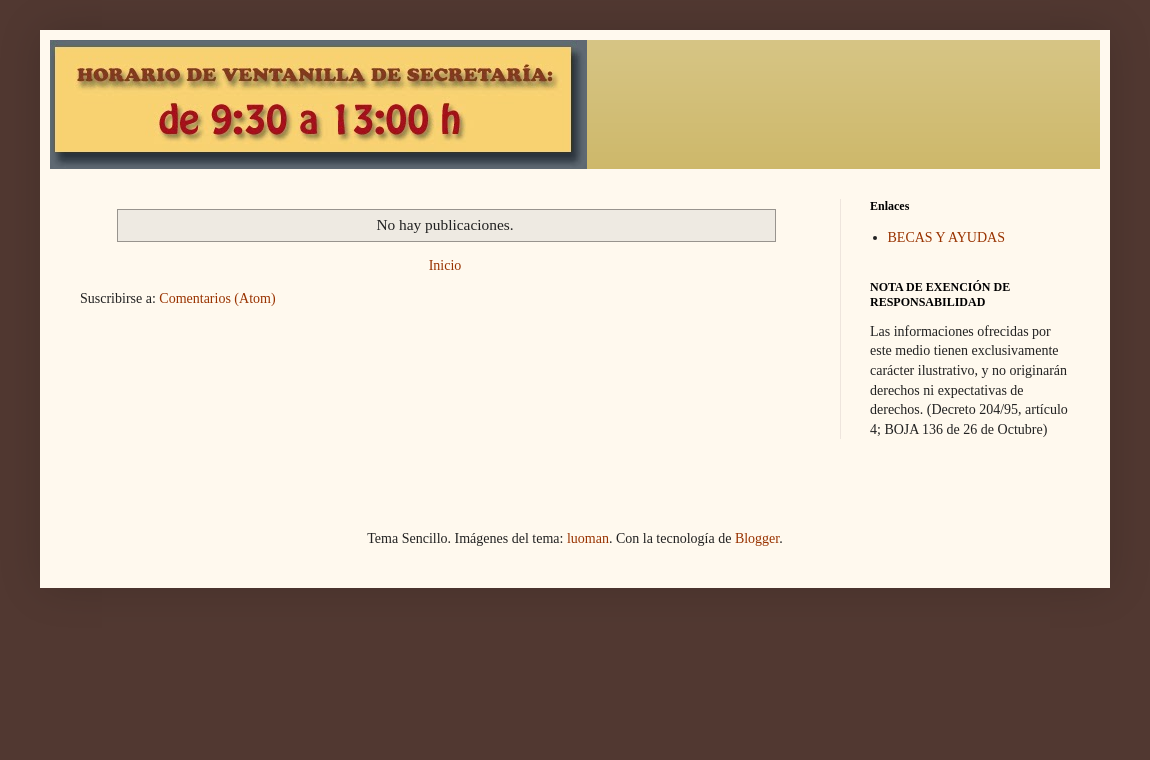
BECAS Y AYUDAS (946, 237)
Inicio (445, 265)
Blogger (757, 538)
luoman (588, 538)
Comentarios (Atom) (217, 298)
